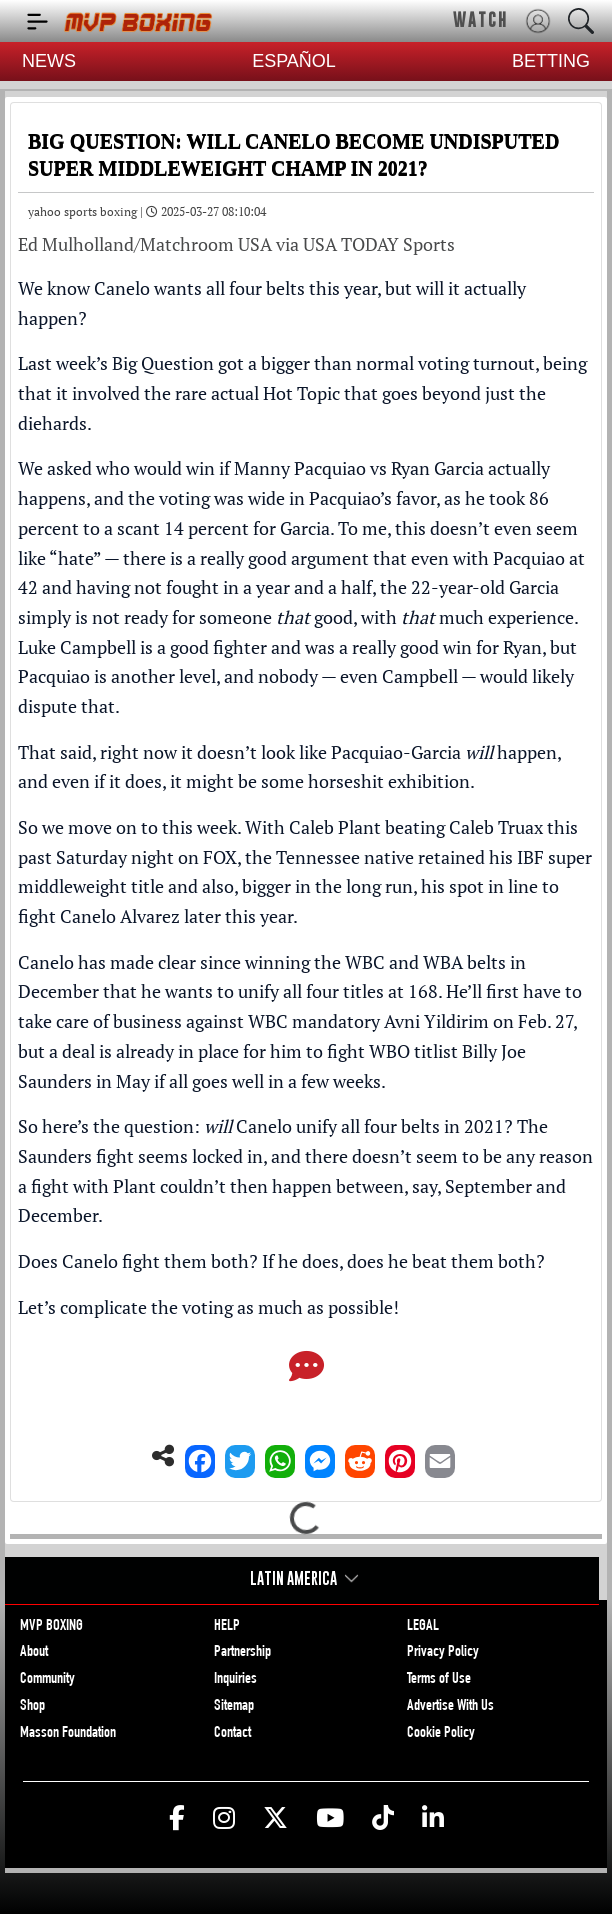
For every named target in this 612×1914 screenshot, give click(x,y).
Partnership (242, 1653)
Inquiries (235, 1680)
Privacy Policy (443, 1653)
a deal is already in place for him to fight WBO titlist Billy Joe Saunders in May (272, 1066)
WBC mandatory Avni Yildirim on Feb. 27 (410, 1021)
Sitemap (234, 1707)
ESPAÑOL (294, 61)
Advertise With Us (450, 1707)
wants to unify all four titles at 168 (301, 991)
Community (47, 1680)
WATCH (480, 20)
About (34, 1653)
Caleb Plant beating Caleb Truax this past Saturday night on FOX (298, 842)
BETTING (551, 61)
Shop (32, 1707)
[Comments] (306, 1368)
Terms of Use (439, 1680)
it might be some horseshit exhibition (320, 781)
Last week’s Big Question (116, 363)
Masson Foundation (68, 1734)
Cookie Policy (441, 1734)
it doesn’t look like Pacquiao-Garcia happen (369, 752)
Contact (232, 1734)
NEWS (49, 61)
